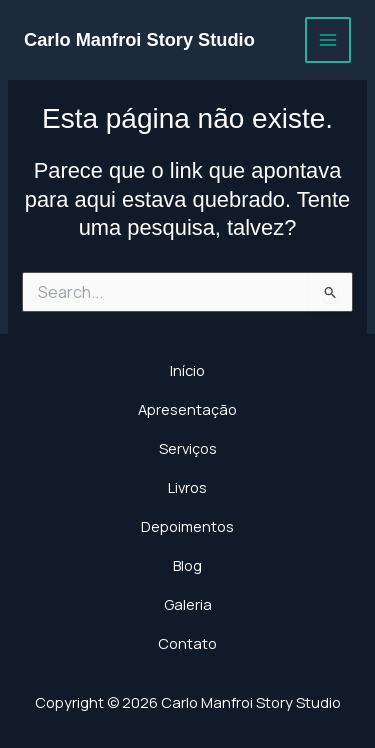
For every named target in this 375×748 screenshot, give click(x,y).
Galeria (188, 604)
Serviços (188, 448)
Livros (187, 487)
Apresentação (187, 409)
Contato (187, 643)
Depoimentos (187, 526)
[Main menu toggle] (328, 40)
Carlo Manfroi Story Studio (139, 39)
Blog (187, 565)
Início (187, 370)
